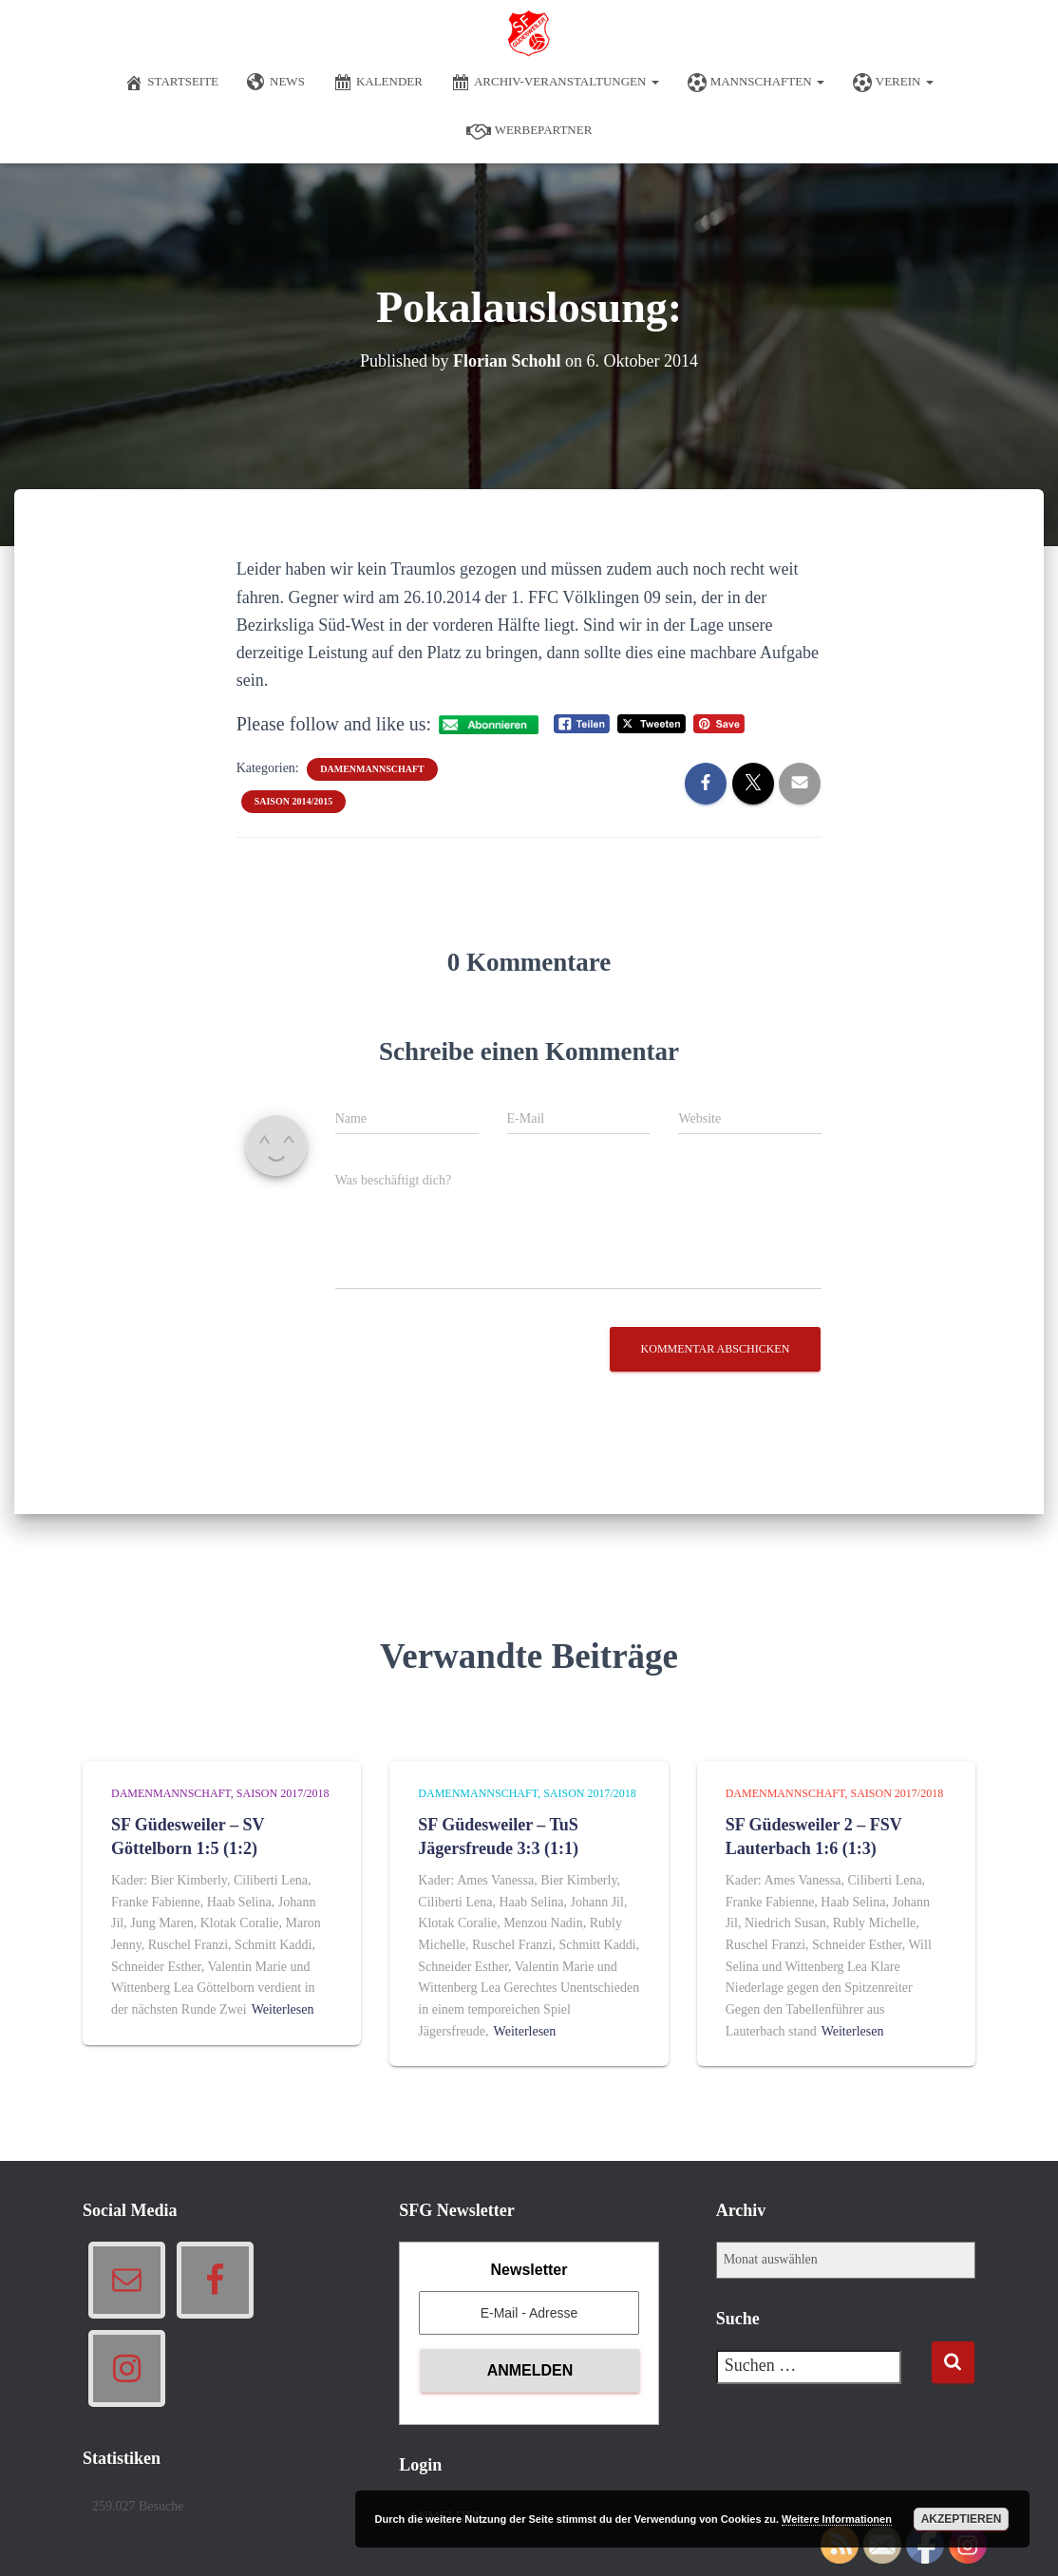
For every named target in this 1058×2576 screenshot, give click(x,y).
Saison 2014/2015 (294, 801)
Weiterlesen (283, 2009)
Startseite (171, 82)
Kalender (378, 82)
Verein (893, 82)
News (276, 82)
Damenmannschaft (372, 769)
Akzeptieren (961, 2519)
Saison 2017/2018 (283, 1793)
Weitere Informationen (837, 2519)
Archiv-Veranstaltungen (555, 82)
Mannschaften (756, 82)
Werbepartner (529, 131)
